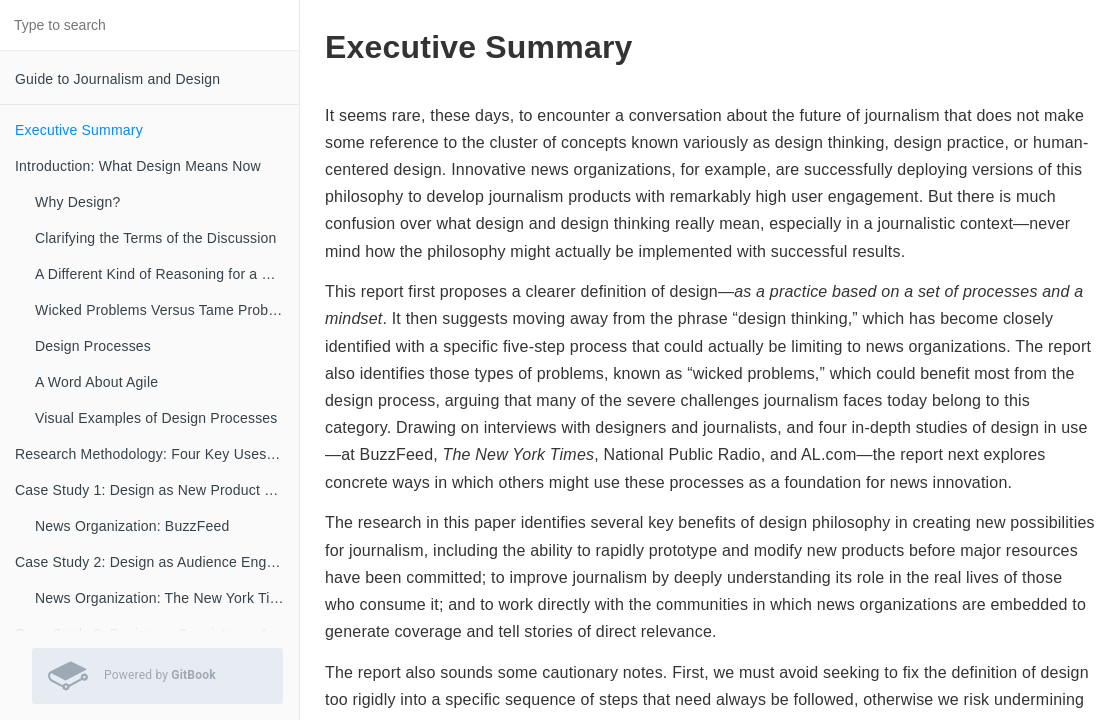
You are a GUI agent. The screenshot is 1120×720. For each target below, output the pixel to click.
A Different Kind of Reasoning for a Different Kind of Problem (167, 274)
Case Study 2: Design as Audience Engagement (157, 562)
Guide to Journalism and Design (117, 79)
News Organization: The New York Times (166, 598)
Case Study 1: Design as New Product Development (157, 490)
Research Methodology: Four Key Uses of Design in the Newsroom (157, 454)
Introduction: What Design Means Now (138, 166)
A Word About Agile (96, 382)
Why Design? (77, 202)
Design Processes (93, 346)
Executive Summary (79, 130)
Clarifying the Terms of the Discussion (156, 238)
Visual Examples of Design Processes (156, 418)
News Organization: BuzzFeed (132, 526)
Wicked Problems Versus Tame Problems (167, 310)
